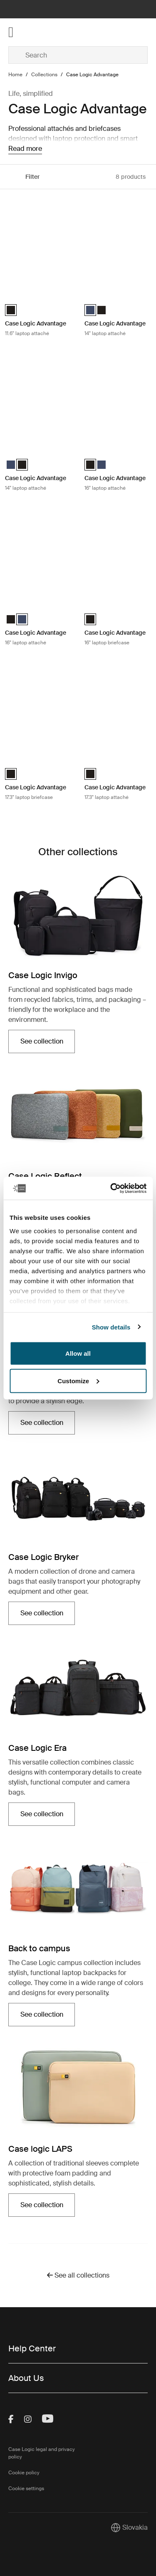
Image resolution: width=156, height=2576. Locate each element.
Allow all (78, 1353)
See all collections (78, 2275)
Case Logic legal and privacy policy (41, 2453)
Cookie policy (24, 2472)
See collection (41, 1041)
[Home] (31, 32)
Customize (78, 1380)
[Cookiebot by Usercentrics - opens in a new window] (111, 1188)
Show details (111, 1326)
